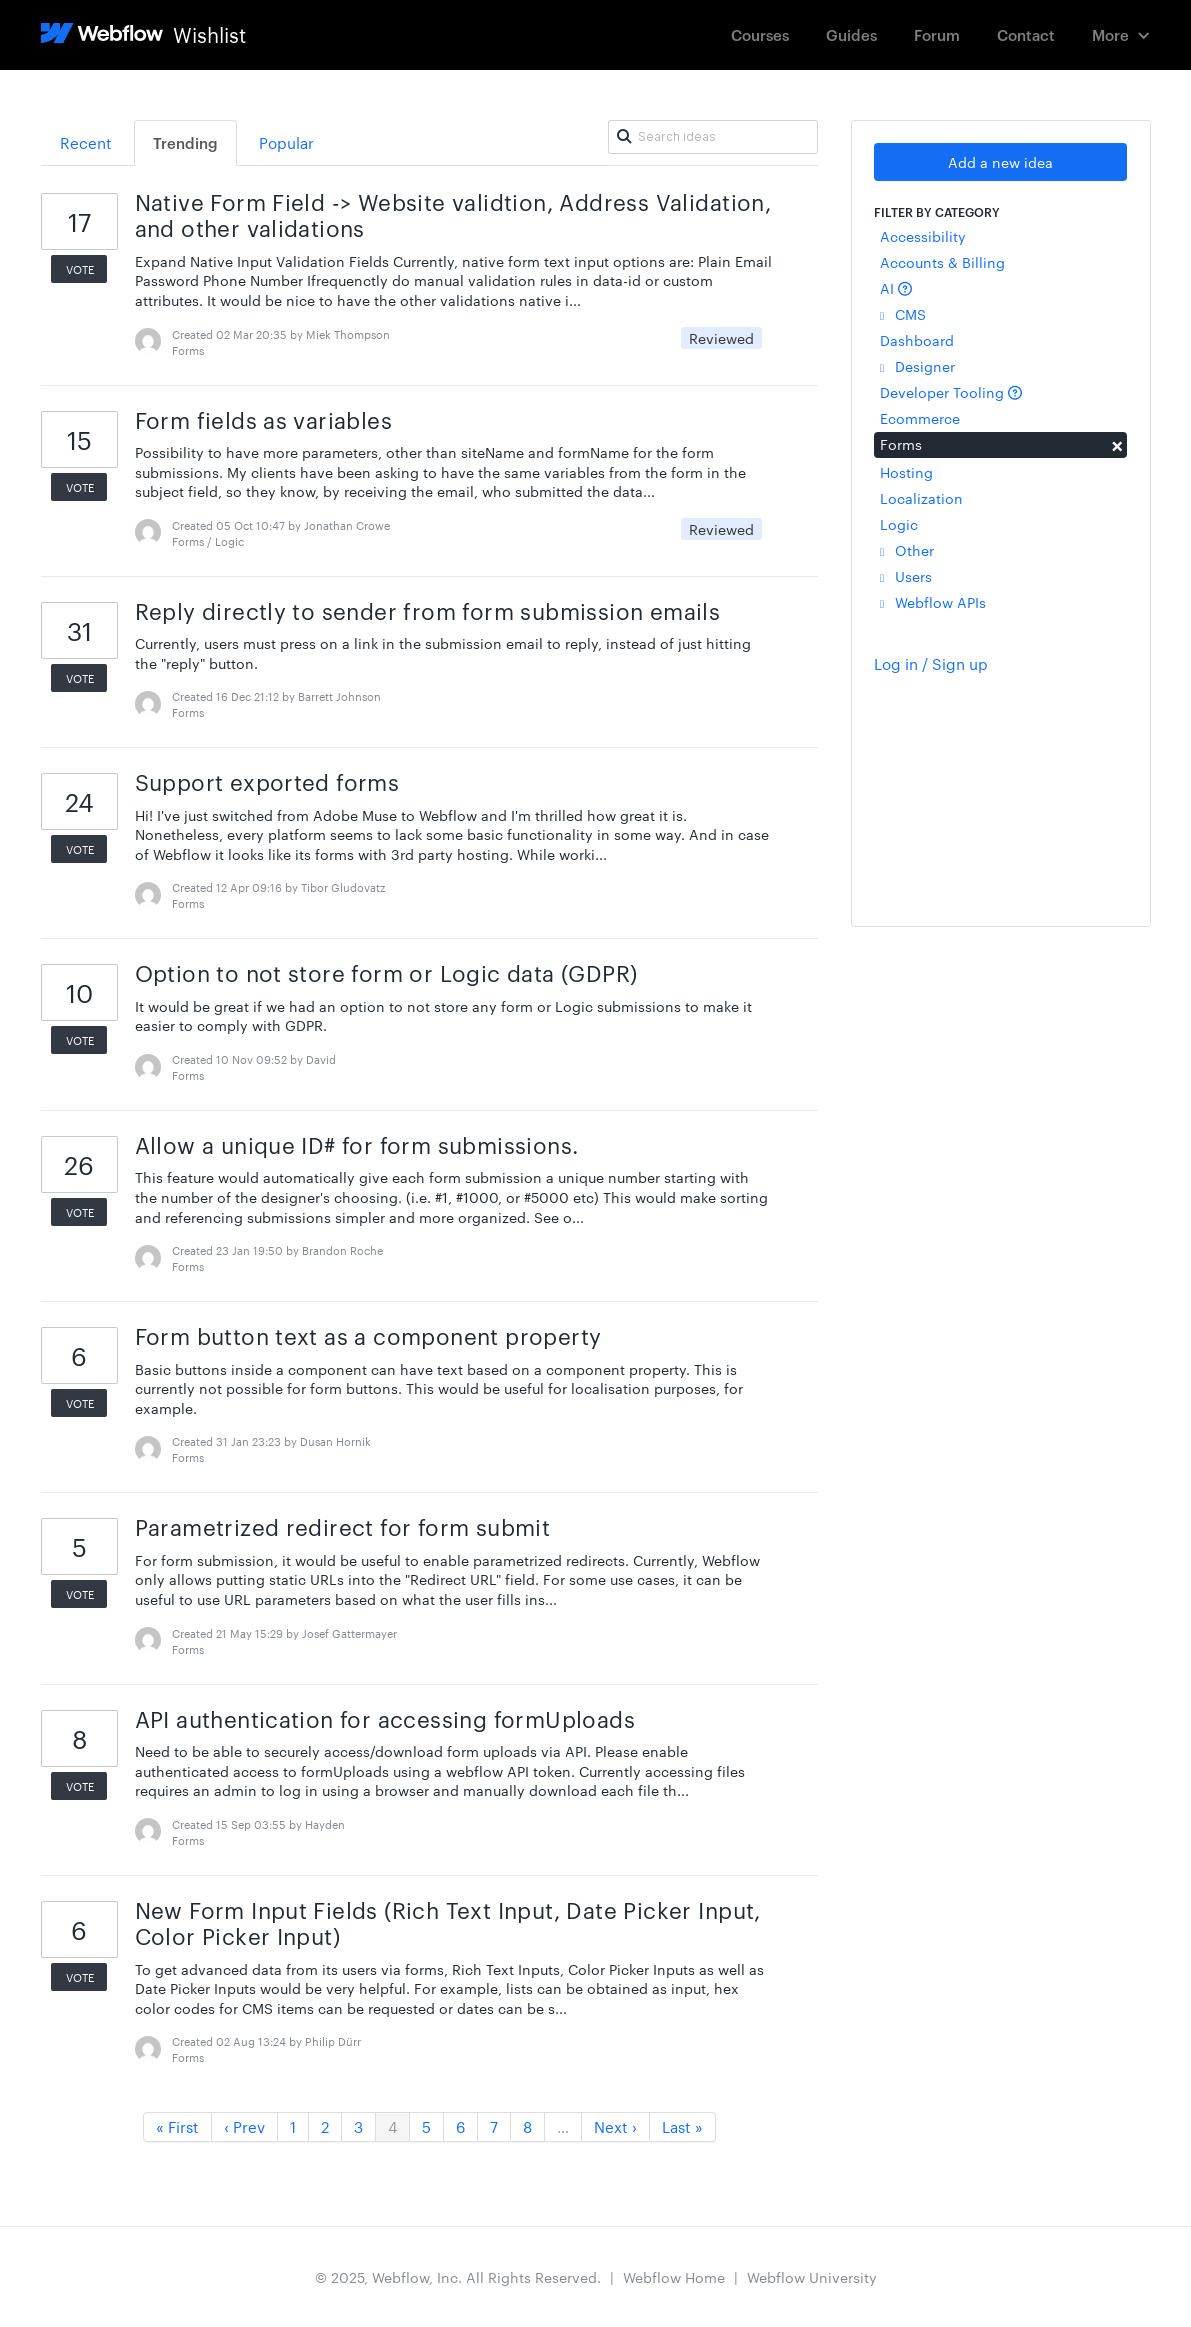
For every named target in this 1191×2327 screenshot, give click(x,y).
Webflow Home (674, 2277)
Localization (921, 498)
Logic (899, 524)
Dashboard (917, 340)
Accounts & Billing (942, 262)
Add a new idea (1000, 162)
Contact (1026, 34)
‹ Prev (244, 2126)
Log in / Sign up (931, 663)
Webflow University (812, 2277)
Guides (851, 34)
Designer (917, 366)
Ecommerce (920, 418)
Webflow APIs (933, 602)
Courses (760, 34)
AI (896, 288)
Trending (185, 142)
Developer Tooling (951, 392)
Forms (1000, 444)
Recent (86, 142)
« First (177, 2126)
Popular (286, 142)
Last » (682, 2126)
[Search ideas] (713, 137)
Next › (615, 2126)
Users (906, 576)
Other (907, 550)
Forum (937, 34)
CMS (903, 314)
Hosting (906, 472)
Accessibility (923, 236)
